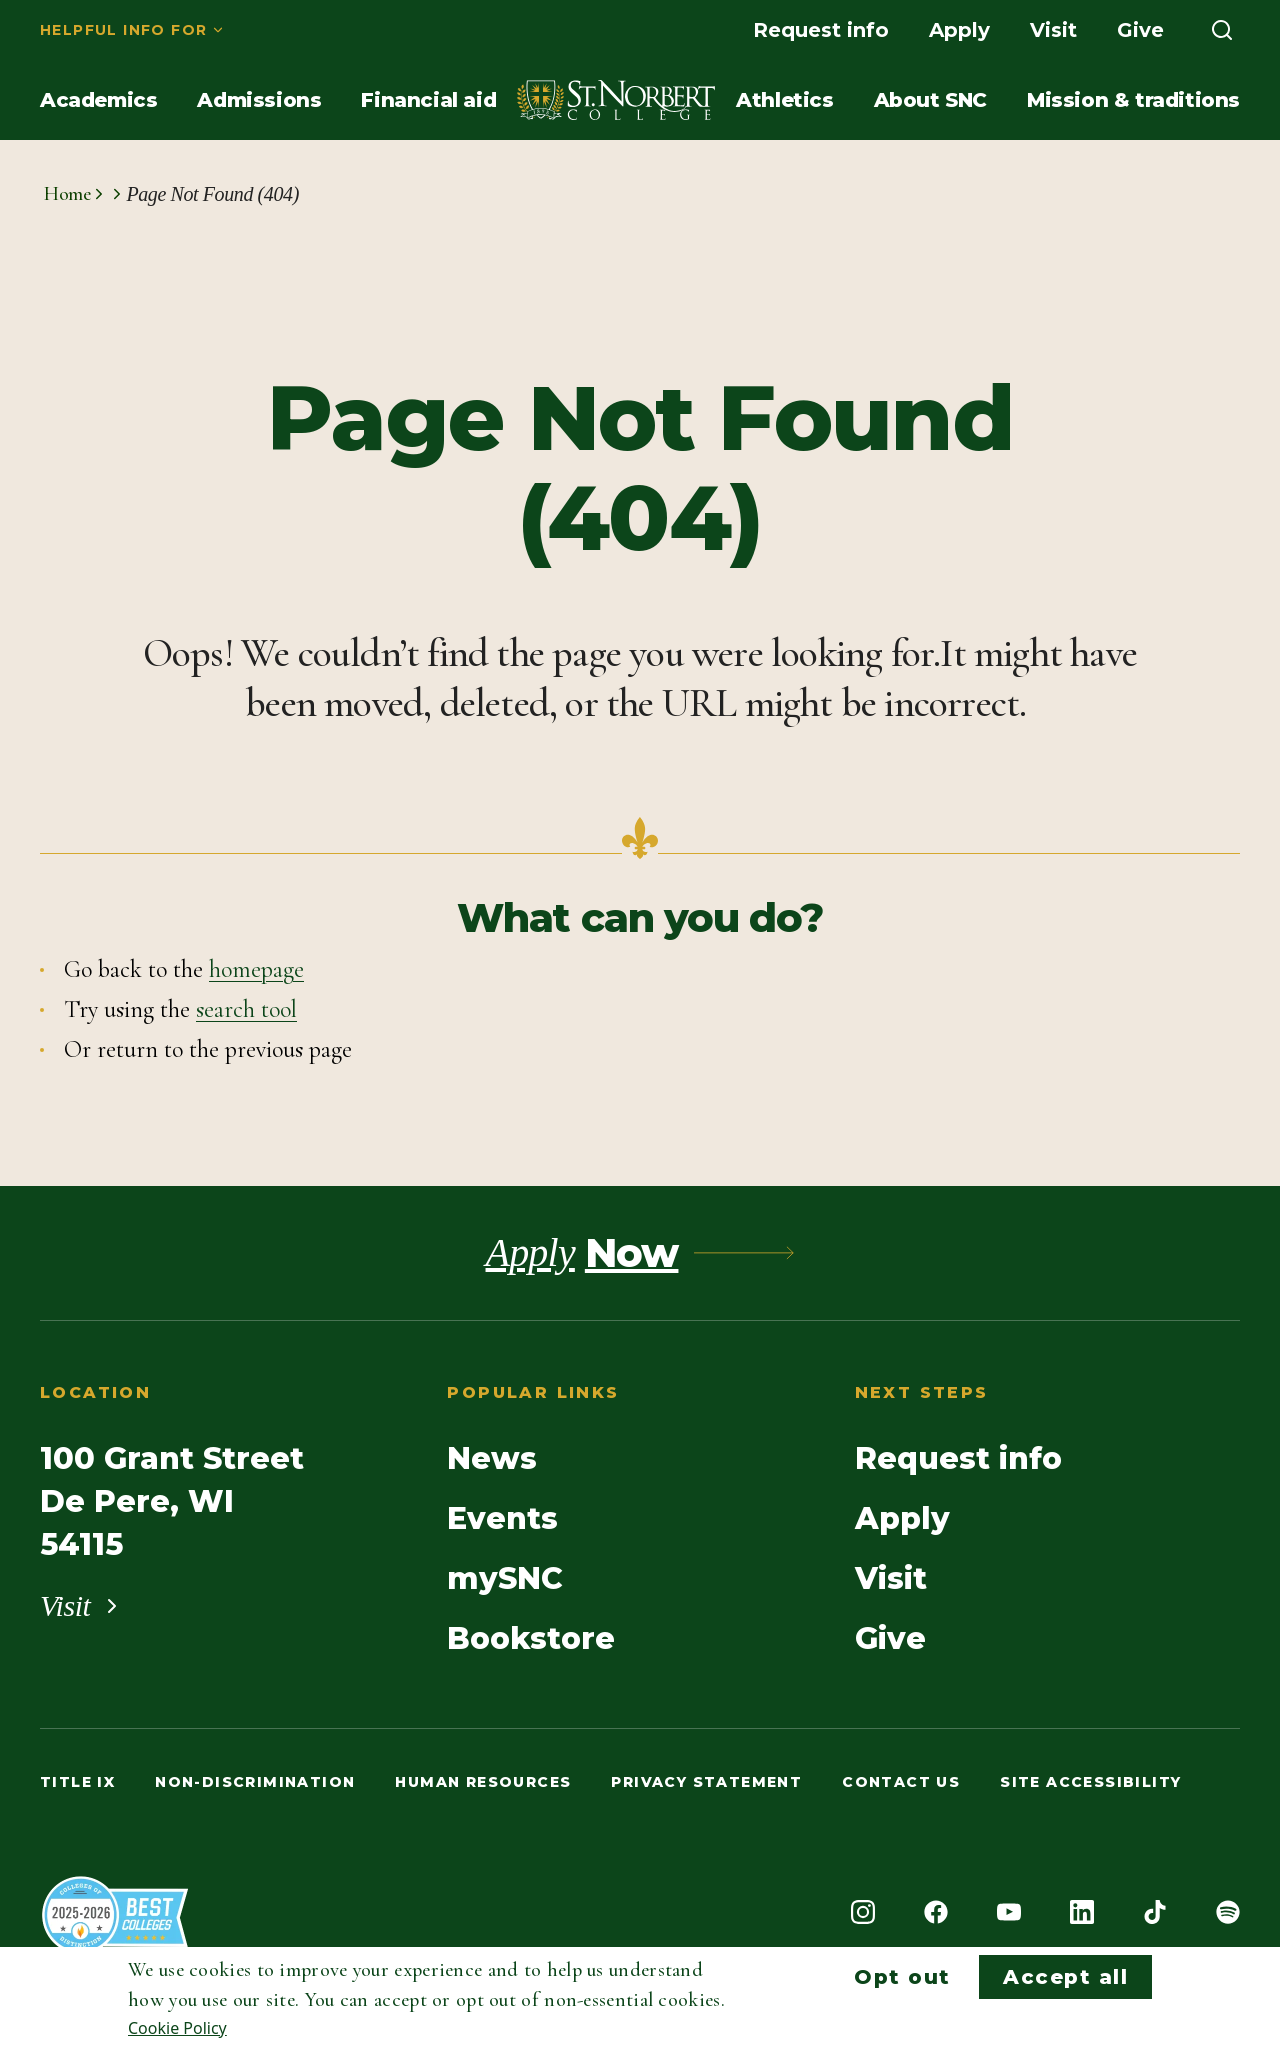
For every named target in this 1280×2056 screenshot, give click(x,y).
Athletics (784, 100)
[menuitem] (132, 30)
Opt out (902, 1977)
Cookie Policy (177, 2028)
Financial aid (428, 100)
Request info (821, 30)
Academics (98, 100)
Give (1140, 30)
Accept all (1065, 1977)
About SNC (930, 100)
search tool (246, 1009)
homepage (256, 969)
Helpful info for (123, 30)
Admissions (259, 100)
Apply (959, 30)
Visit (1053, 30)
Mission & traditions (1133, 100)
